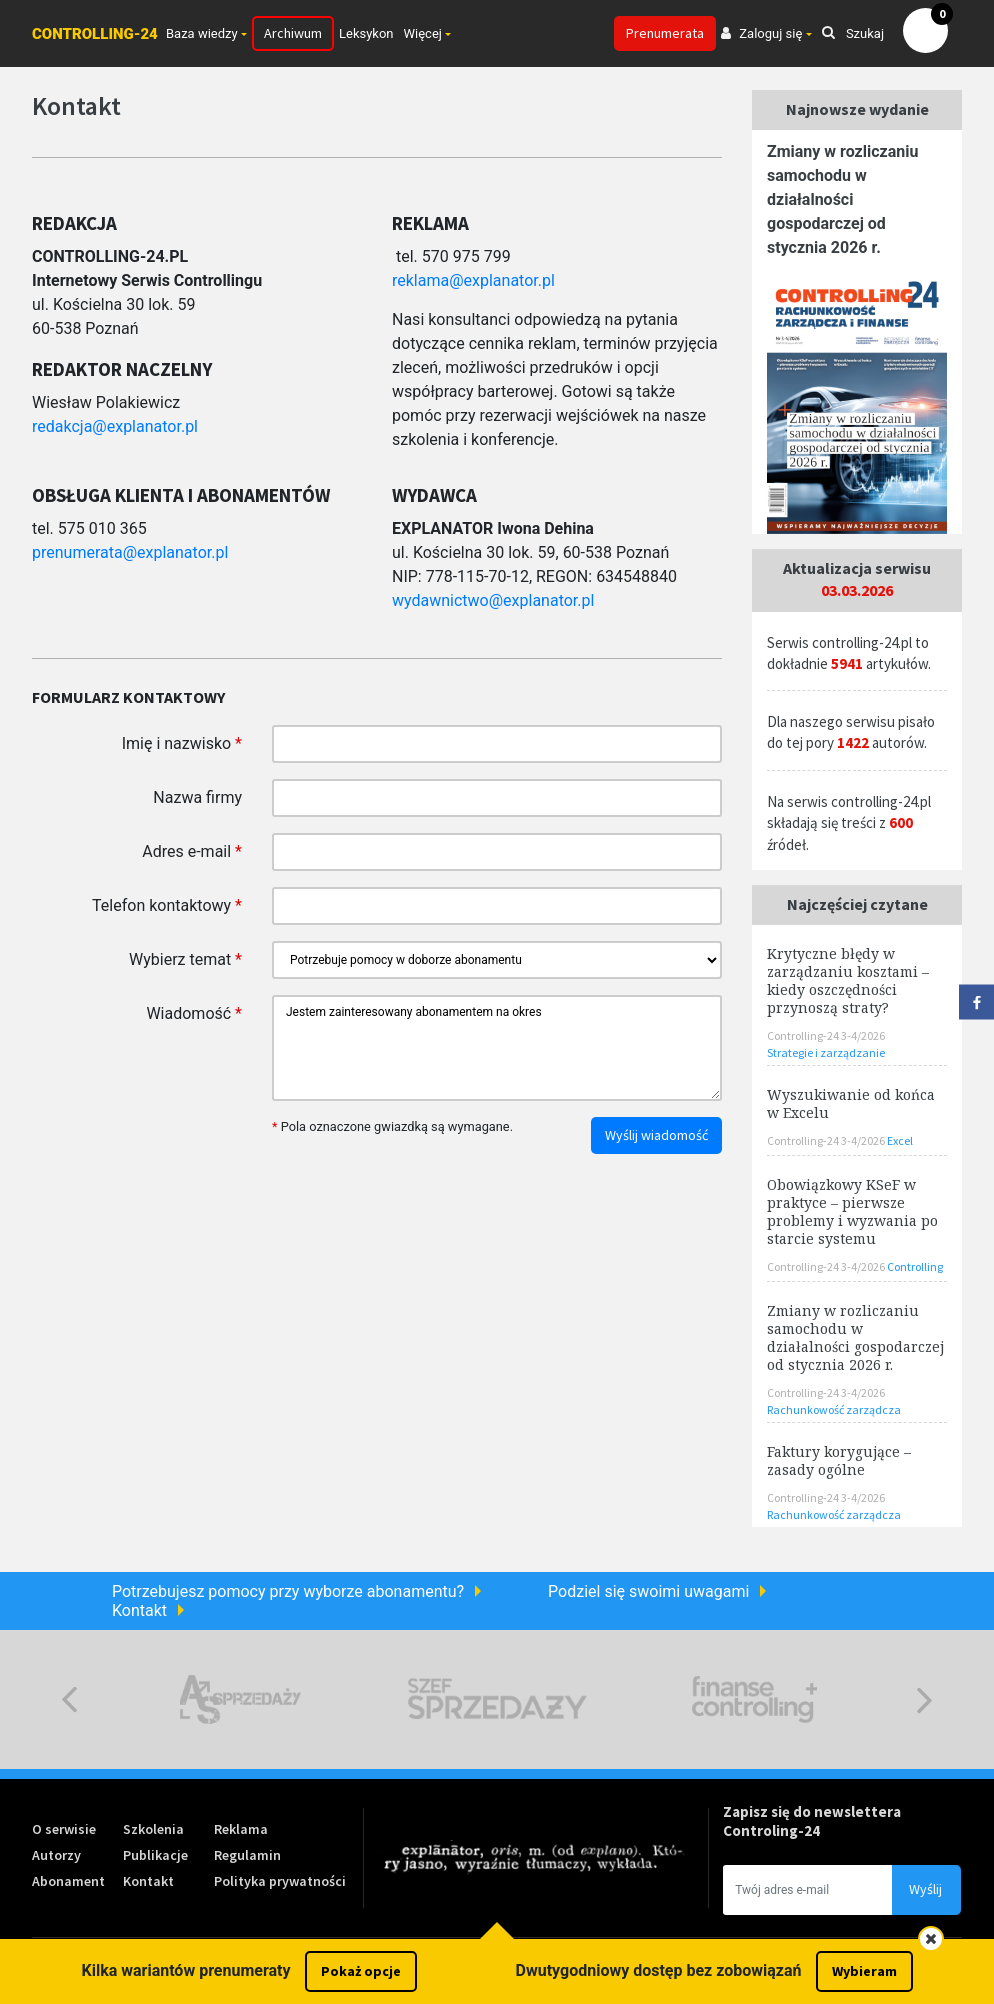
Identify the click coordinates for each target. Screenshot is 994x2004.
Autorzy (56, 1855)
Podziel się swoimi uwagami (648, 1591)
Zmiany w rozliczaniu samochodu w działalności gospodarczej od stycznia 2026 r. (842, 199)
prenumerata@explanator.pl (130, 552)
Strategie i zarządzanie (826, 1052)
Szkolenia (153, 1829)
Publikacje (155, 1855)
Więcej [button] (423, 33)
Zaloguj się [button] (761, 33)
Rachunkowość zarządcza (834, 1409)
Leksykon (366, 33)
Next (924, 1699)
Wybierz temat (185, 959)
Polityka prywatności (280, 1881)
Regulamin (247, 1855)
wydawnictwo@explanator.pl (493, 600)
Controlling (915, 1266)
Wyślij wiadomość (656, 1135)
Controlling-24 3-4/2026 (826, 1035)
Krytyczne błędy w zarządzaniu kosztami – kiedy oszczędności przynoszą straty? (848, 980)
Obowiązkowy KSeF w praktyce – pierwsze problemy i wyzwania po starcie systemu (852, 1211)
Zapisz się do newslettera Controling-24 (812, 1821)
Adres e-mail (192, 851)
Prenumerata (665, 33)
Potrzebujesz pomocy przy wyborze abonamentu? (288, 1591)
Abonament (68, 1881)
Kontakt (139, 1610)
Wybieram (864, 1971)
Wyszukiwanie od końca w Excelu (851, 1103)
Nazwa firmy (197, 797)
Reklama (241, 1829)
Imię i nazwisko (182, 743)
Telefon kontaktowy (167, 905)
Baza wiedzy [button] (202, 33)
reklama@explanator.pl (473, 280)
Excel (900, 1140)
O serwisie (64, 1829)
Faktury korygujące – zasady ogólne (839, 1460)
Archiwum (293, 33)
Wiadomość (194, 1013)
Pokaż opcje (361, 1971)
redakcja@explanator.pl (115, 426)
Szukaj (853, 33)
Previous (69, 1699)
